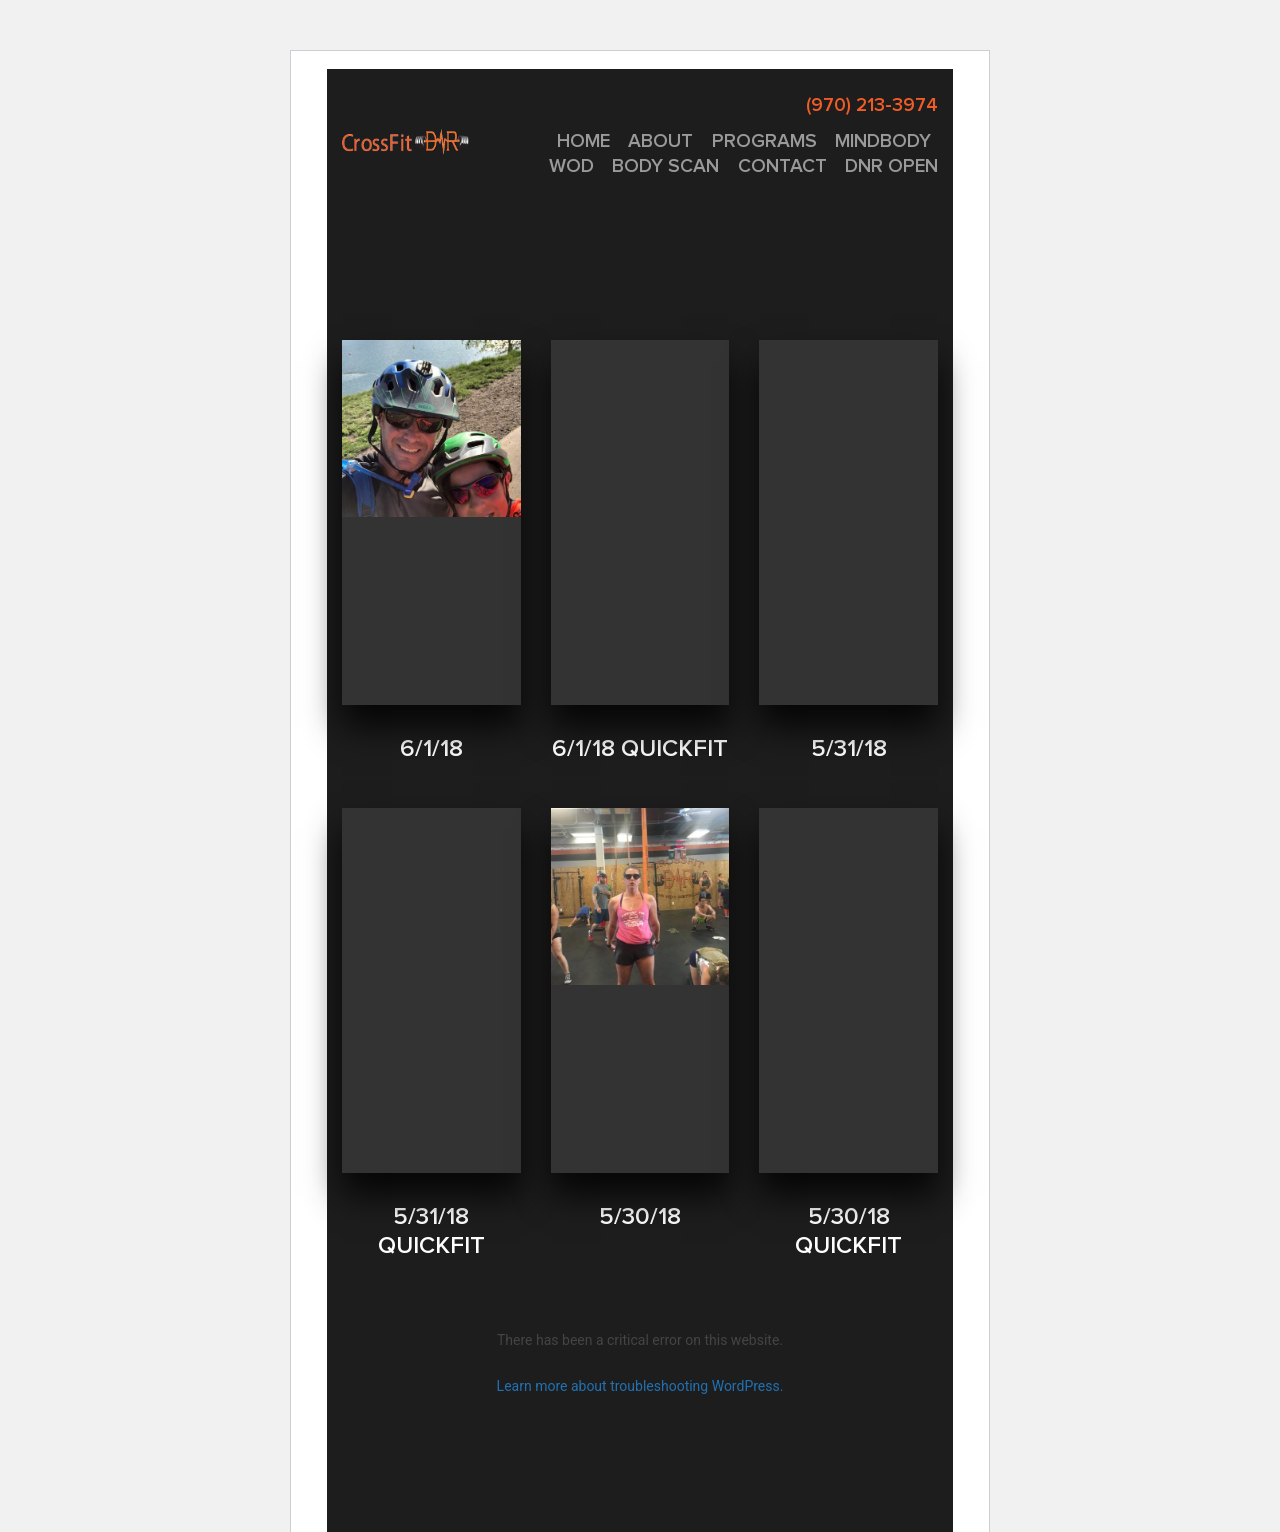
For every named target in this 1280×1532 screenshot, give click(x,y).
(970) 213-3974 (872, 105)
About (660, 141)
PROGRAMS (764, 141)
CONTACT (782, 166)
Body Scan (665, 166)
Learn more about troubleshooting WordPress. (640, 1386)
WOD (571, 166)
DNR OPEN (891, 166)
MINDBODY (883, 141)
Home (583, 141)
